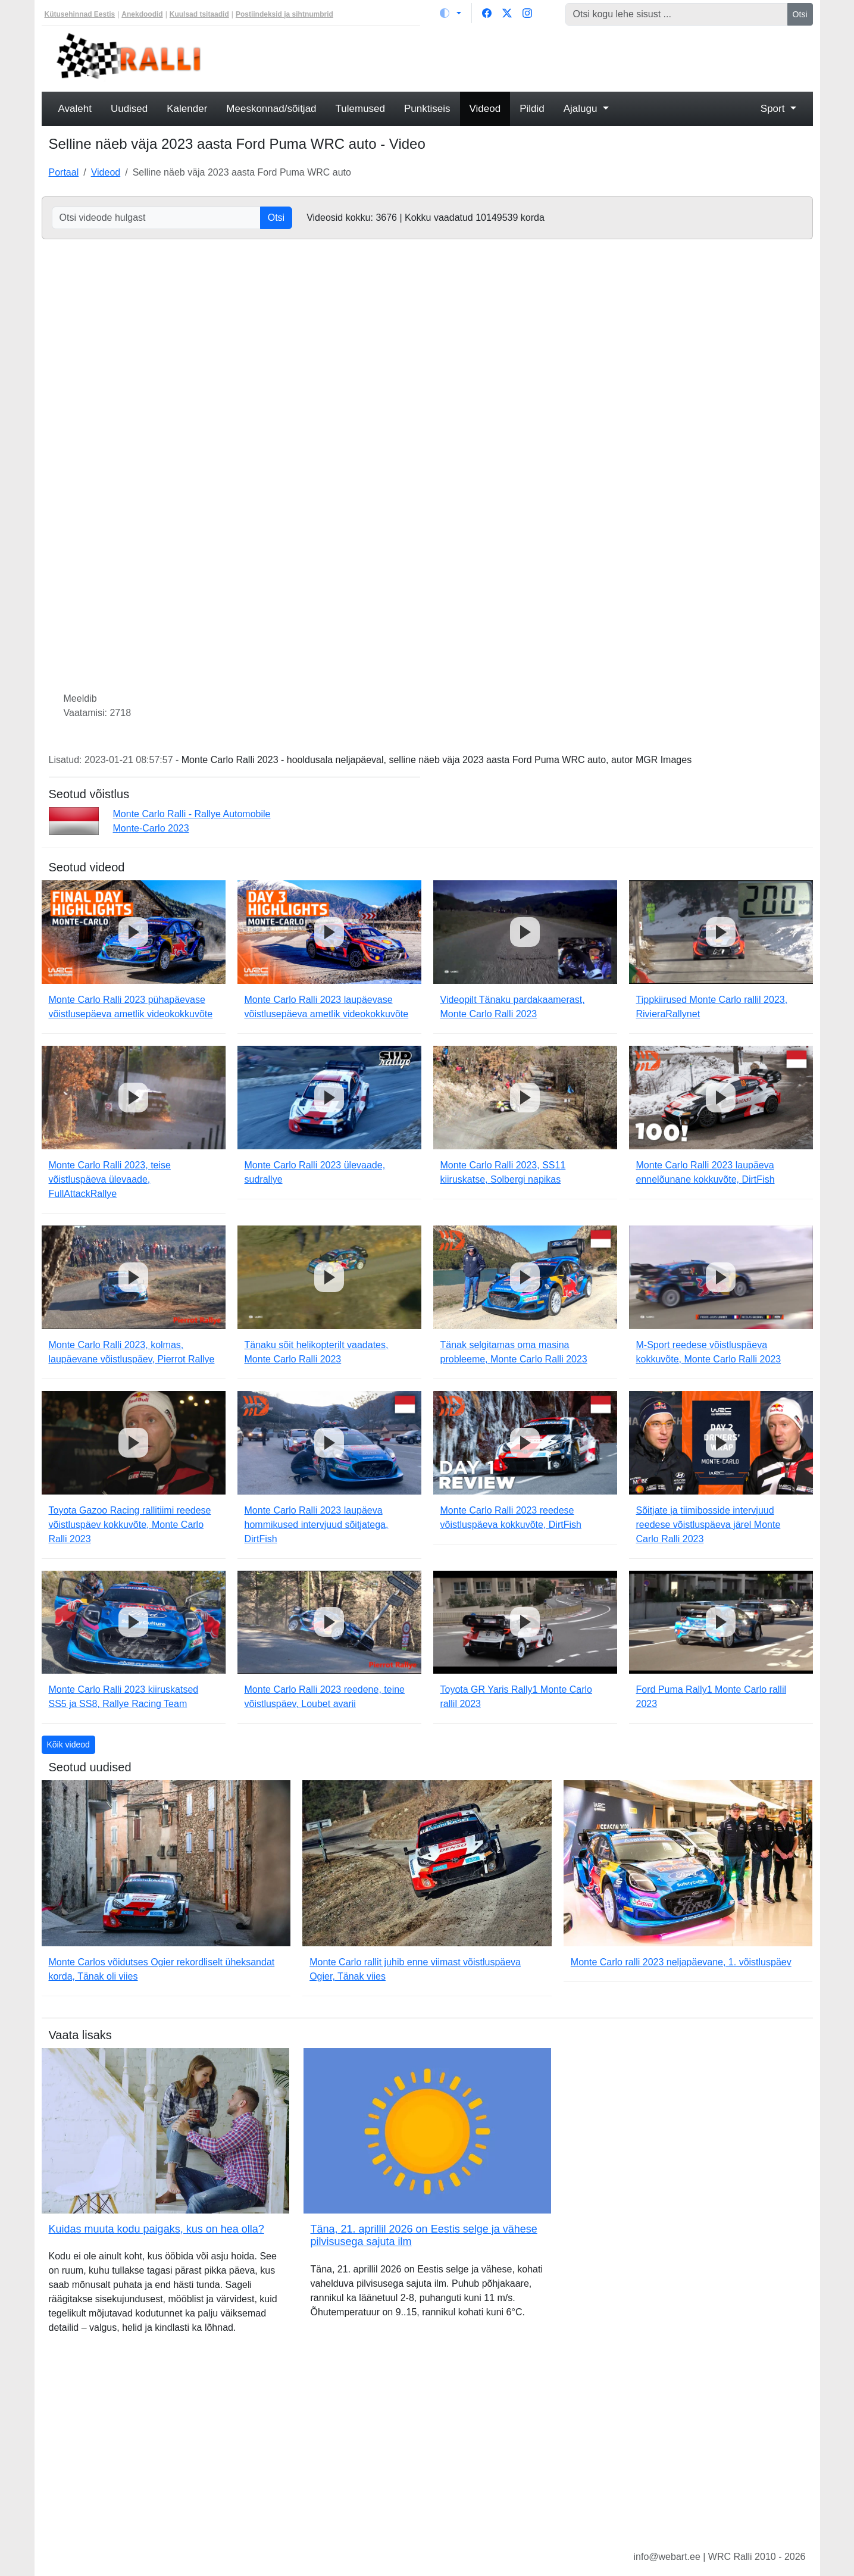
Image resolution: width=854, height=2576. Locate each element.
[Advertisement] (525, 57)
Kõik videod (68, 1744)
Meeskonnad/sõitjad (271, 108)
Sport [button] (774, 108)
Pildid (532, 108)
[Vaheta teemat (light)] (450, 13)
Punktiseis (427, 108)
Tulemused (360, 108)
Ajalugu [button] (582, 108)
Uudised (129, 108)
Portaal (64, 172)
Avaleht (75, 108)
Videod (485, 108)
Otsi (800, 14)
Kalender (187, 108)
